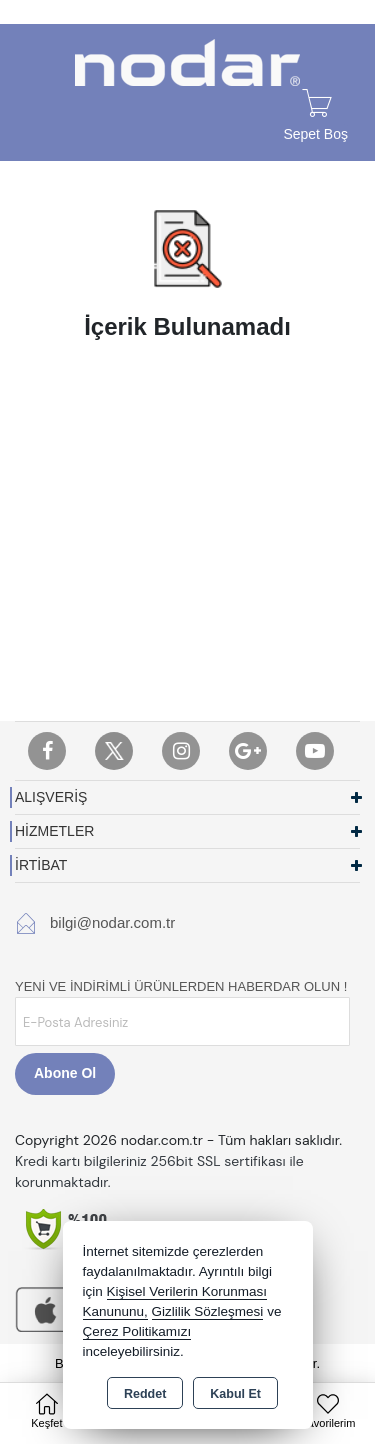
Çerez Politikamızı (137, 1331)
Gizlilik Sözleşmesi (208, 1311)
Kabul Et (235, 1394)
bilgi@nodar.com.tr (112, 922)
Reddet (145, 1394)
